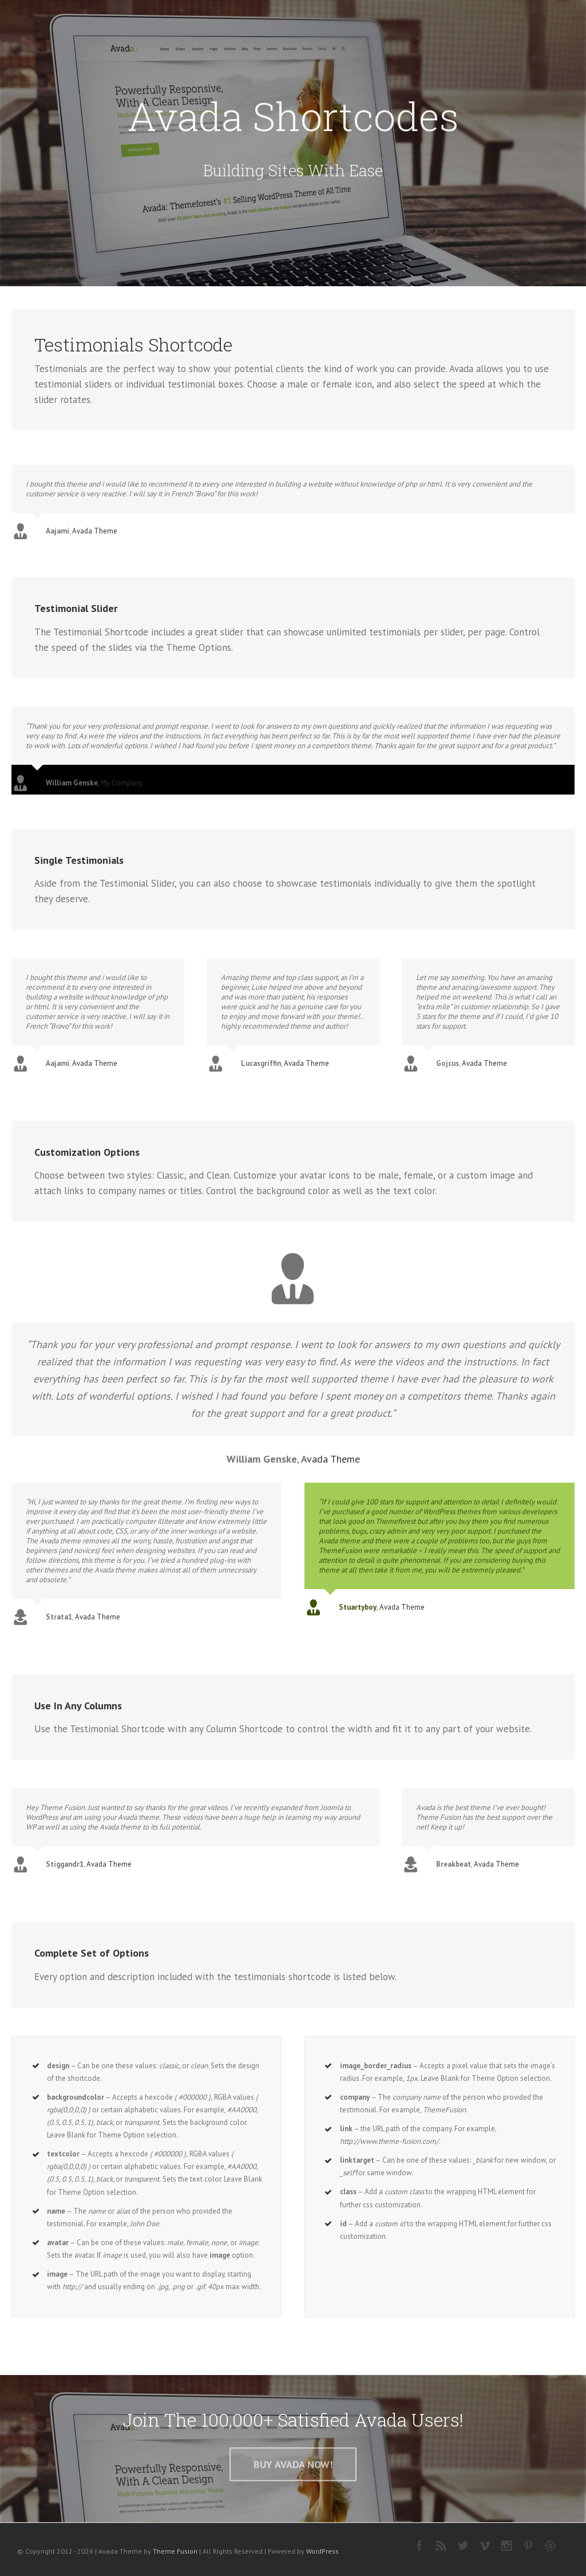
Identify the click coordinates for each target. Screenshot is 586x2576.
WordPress (322, 2552)
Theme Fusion (175, 2552)
